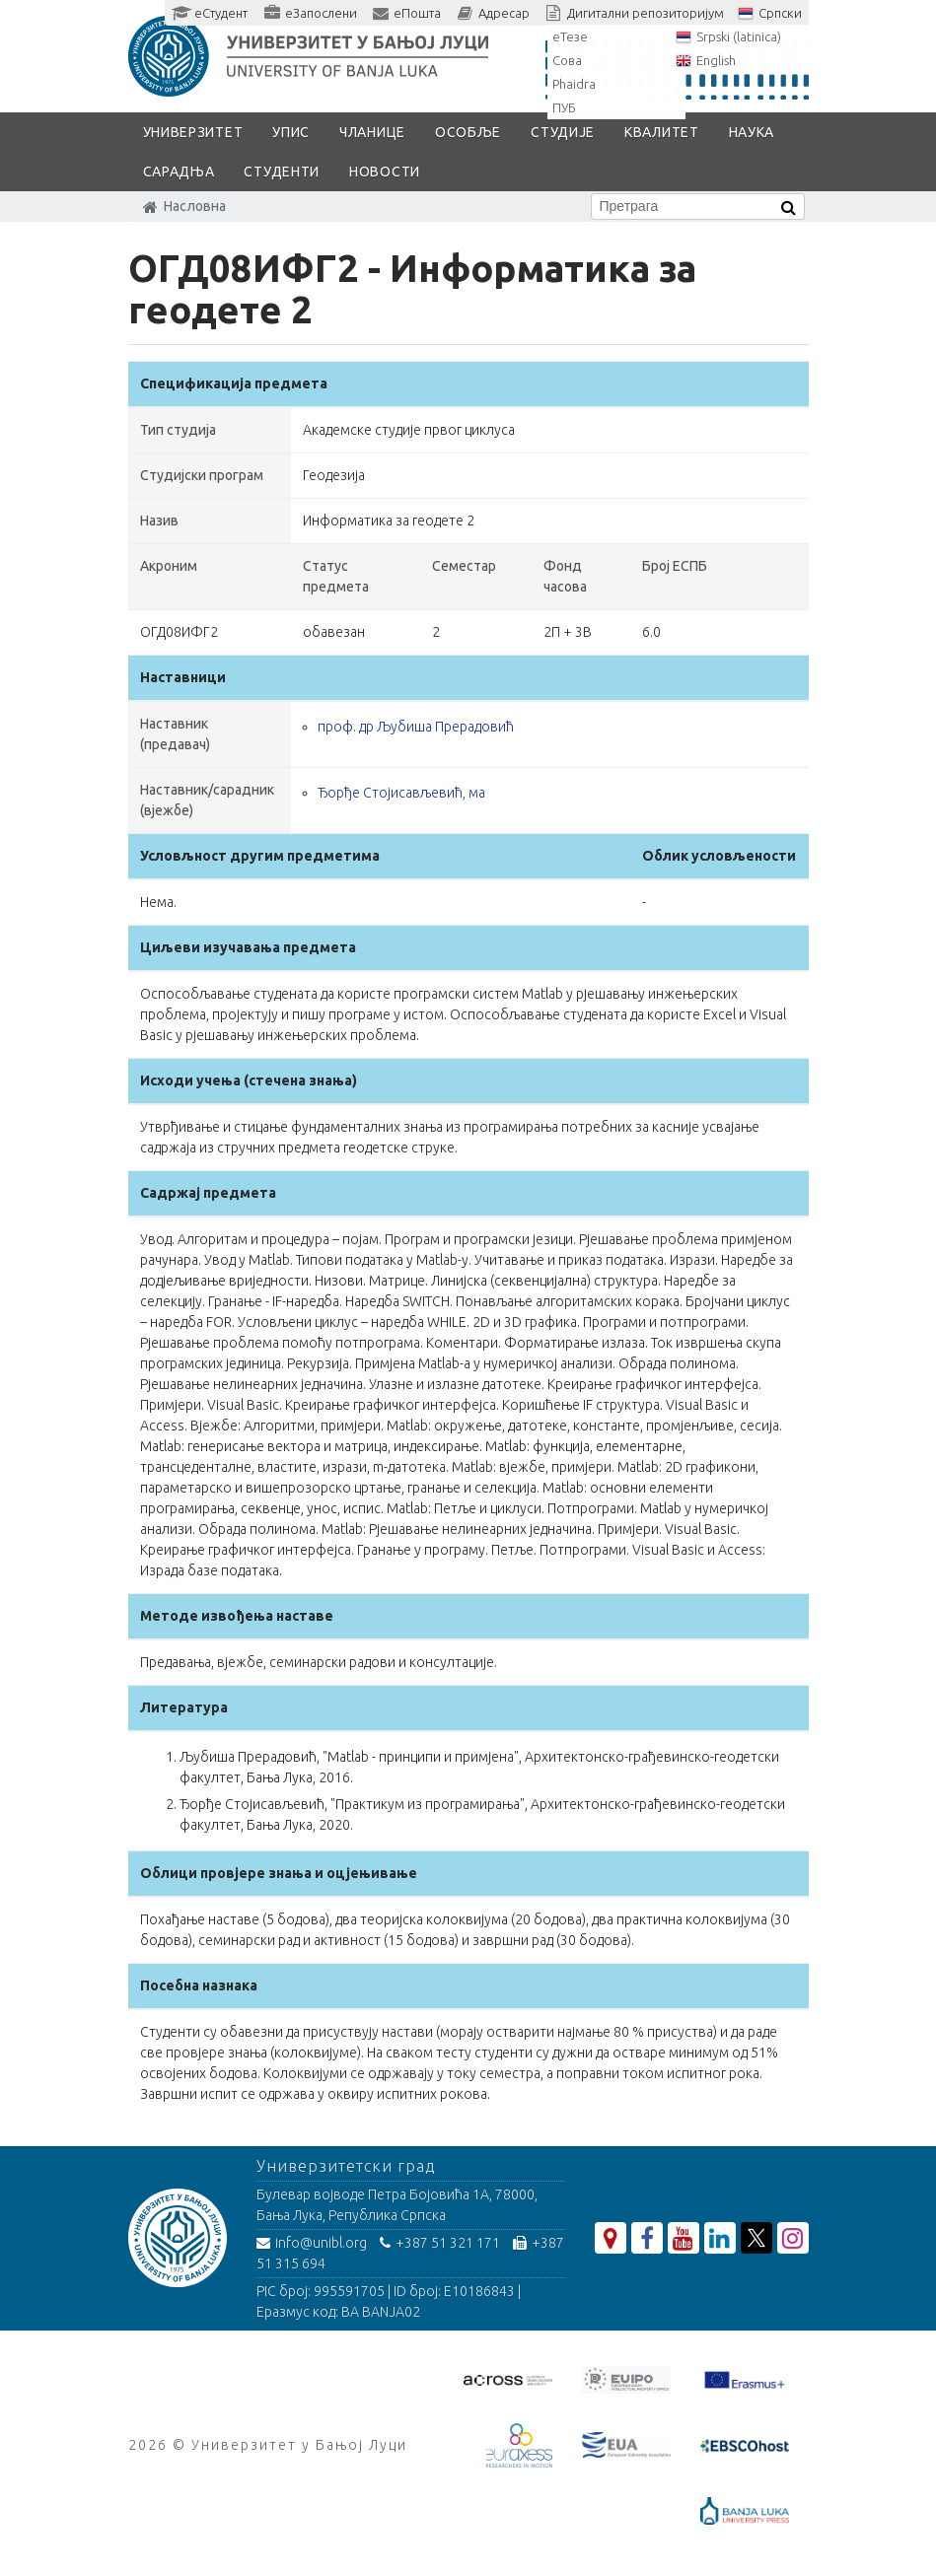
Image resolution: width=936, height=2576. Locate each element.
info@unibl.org (311, 2243)
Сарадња (179, 171)
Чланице (372, 132)
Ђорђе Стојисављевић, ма (401, 793)
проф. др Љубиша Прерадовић (416, 726)
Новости (384, 171)
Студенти (282, 171)
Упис (291, 132)
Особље (468, 132)
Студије (563, 132)
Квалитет (661, 132)
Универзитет (193, 132)
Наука (752, 132)
